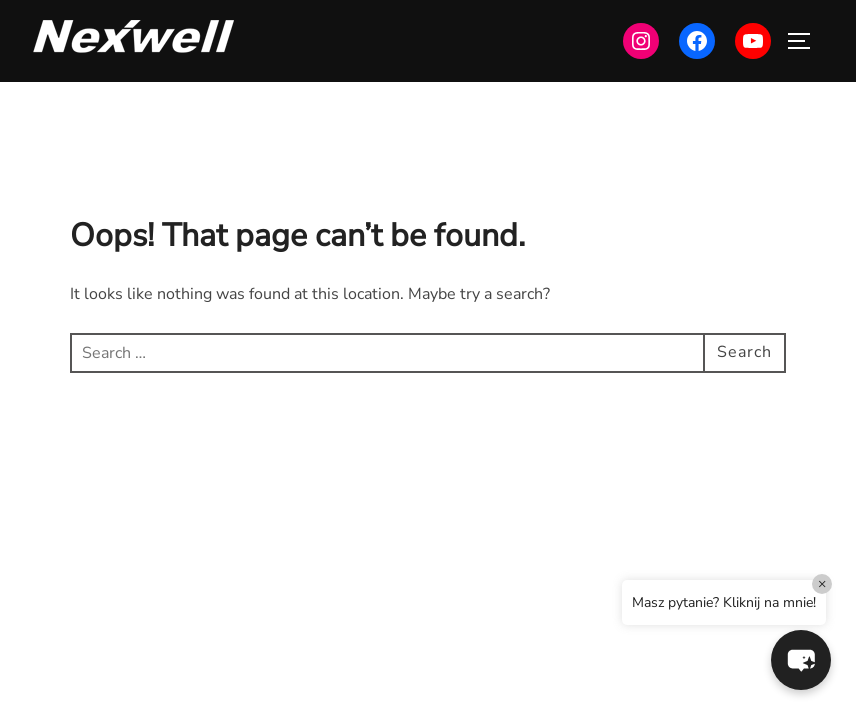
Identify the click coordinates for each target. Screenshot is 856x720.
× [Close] (822, 583)
